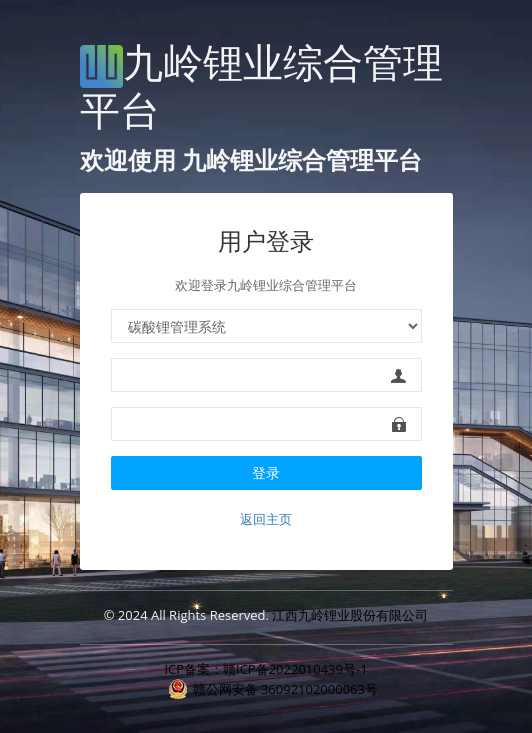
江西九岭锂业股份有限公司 (350, 615)
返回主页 (266, 519)
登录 (266, 472)
